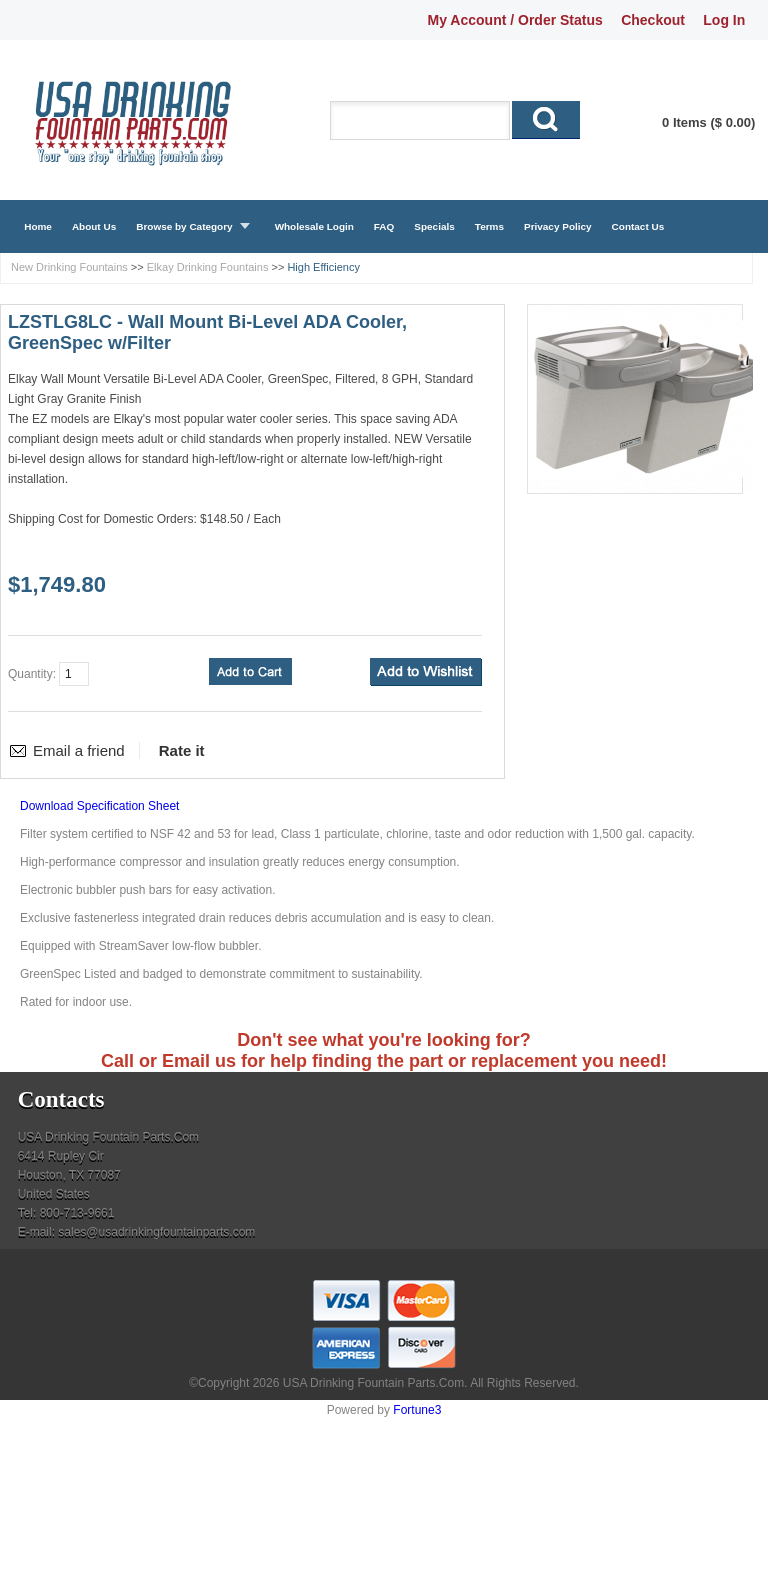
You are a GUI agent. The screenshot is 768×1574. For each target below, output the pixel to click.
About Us (94, 226)
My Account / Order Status (515, 20)
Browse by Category (184, 226)
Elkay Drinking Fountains (208, 267)
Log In (724, 20)
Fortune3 (417, 1410)
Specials (434, 226)
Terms (489, 226)
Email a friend (79, 750)
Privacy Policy (558, 226)
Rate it (182, 750)
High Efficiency (323, 267)
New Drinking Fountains (69, 267)
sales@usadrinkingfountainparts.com (156, 1232)
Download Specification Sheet (99, 806)
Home (38, 226)
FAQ (384, 226)
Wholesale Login (314, 226)
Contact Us (638, 226)
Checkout (653, 20)
